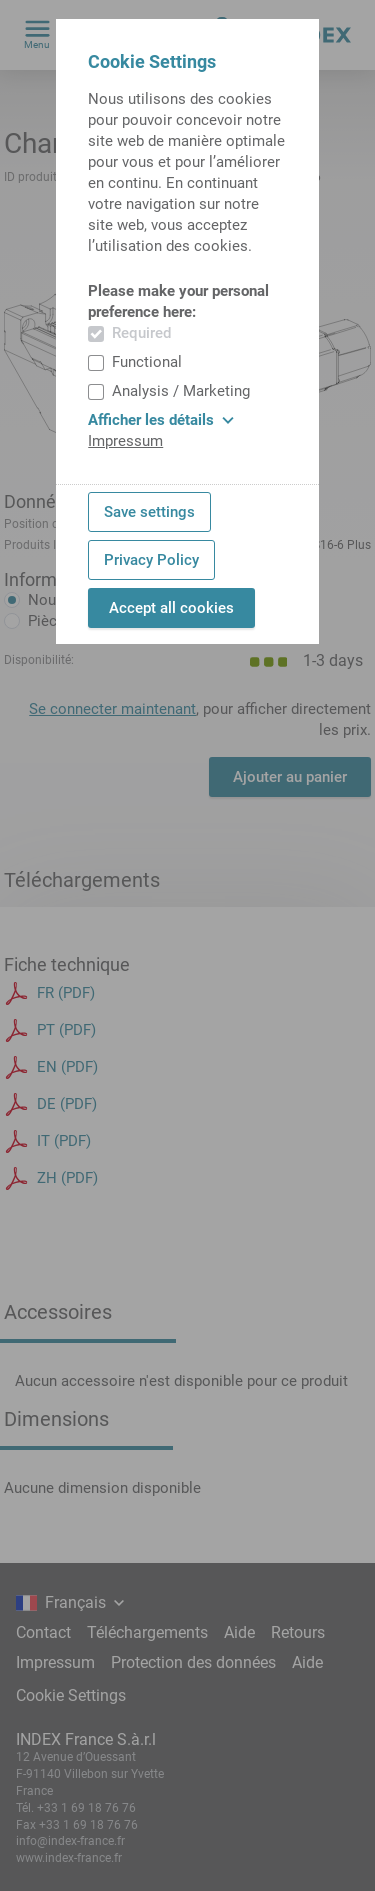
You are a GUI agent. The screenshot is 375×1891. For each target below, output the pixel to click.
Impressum (125, 441)
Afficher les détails (161, 420)
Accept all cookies (171, 608)
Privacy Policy (151, 560)
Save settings (149, 512)
